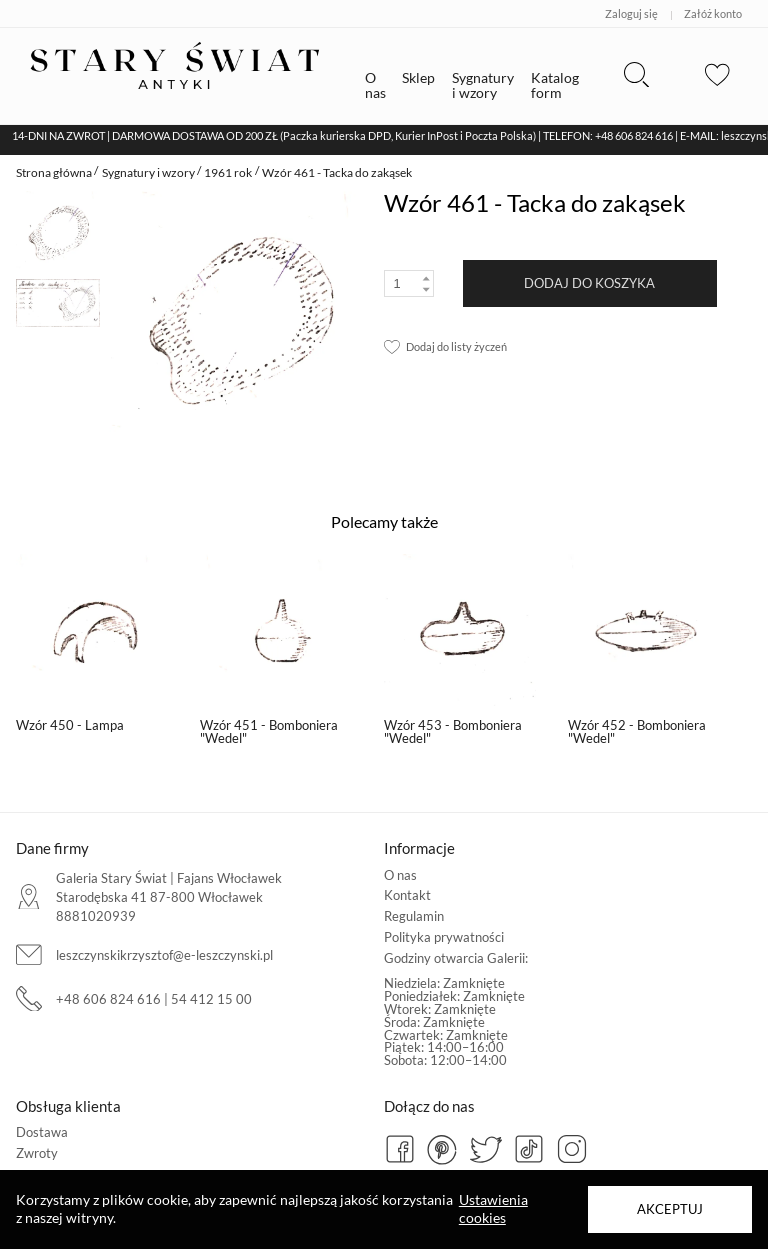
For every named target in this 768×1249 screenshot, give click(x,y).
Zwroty (37, 1153)
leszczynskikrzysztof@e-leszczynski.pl (164, 955)
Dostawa (42, 1132)
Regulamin (414, 916)
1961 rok (228, 172)
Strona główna (54, 172)
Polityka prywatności (444, 937)
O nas (400, 875)
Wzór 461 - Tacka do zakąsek (337, 172)
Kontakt (407, 895)
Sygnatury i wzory (148, 172)
